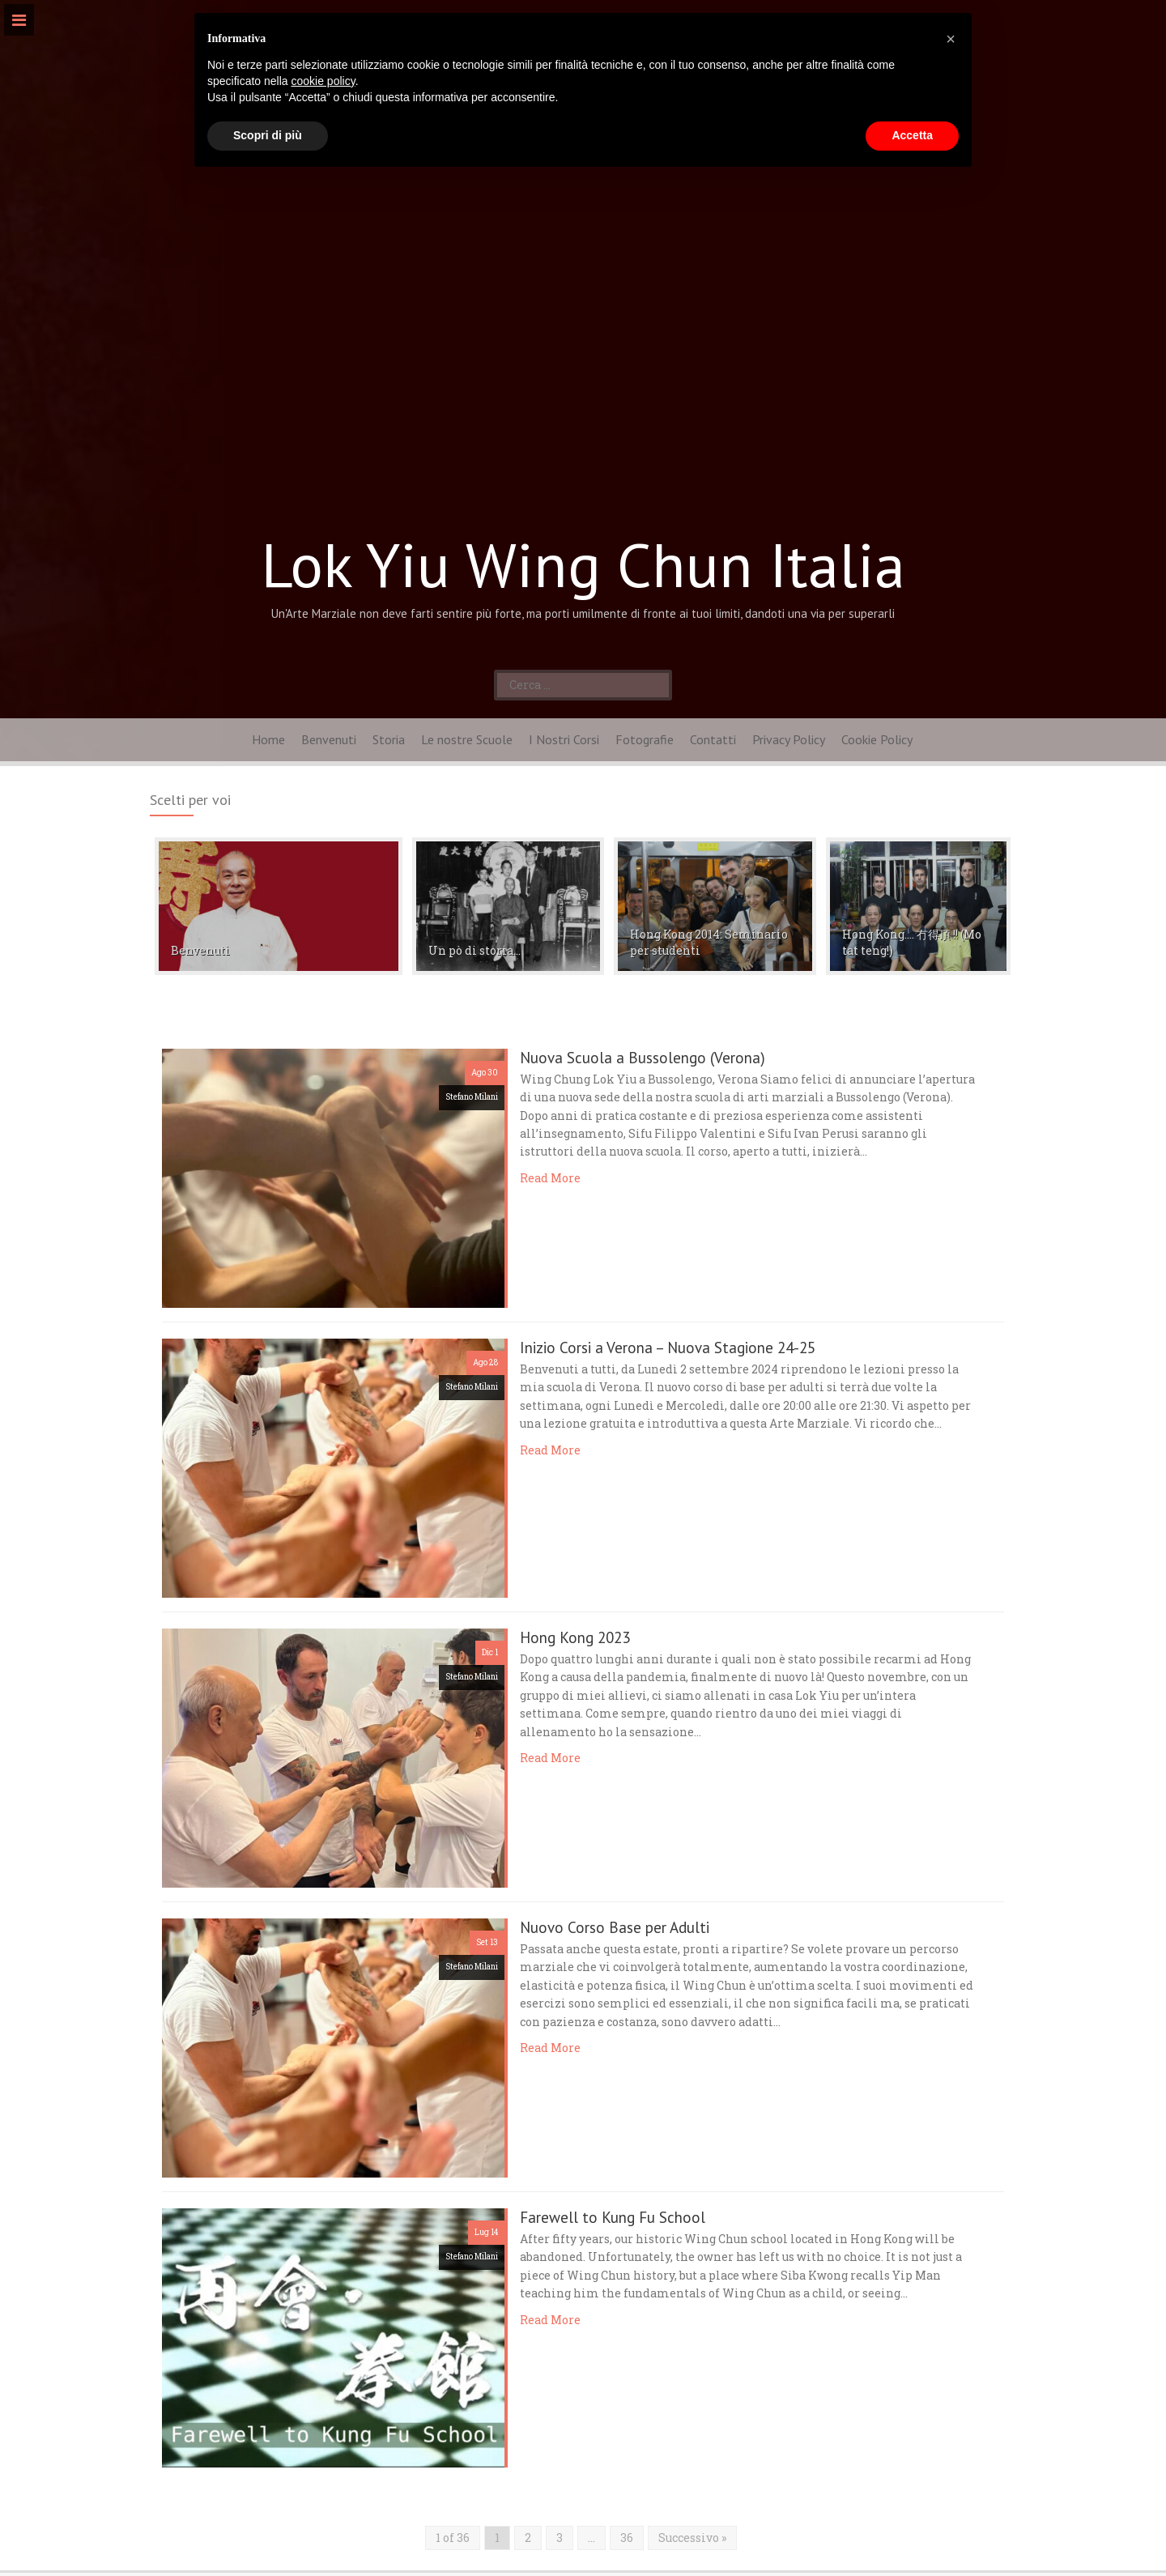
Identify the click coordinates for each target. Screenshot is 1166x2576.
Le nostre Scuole (467, 739)
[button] (951, 39)
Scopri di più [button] (267, 135)
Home (268, 739)
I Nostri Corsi (564, 739)
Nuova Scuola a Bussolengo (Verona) (642, 1057)
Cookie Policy (877, 739)
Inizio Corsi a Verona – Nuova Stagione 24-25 (667, 1347)
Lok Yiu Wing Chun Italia (583, 564)
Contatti (713, 739)
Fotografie (644, 739)
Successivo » (692, 2537)
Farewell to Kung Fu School (612, 2217)
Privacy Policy (788, 739)
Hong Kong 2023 (575, 1637)
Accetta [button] (912, 135)
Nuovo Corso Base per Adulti (614, 1927)
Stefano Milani (471, 1097)
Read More (550, 1178)
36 (626, 2537)
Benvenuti (328, 739)
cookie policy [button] (323, 81)
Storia (388, 739)
